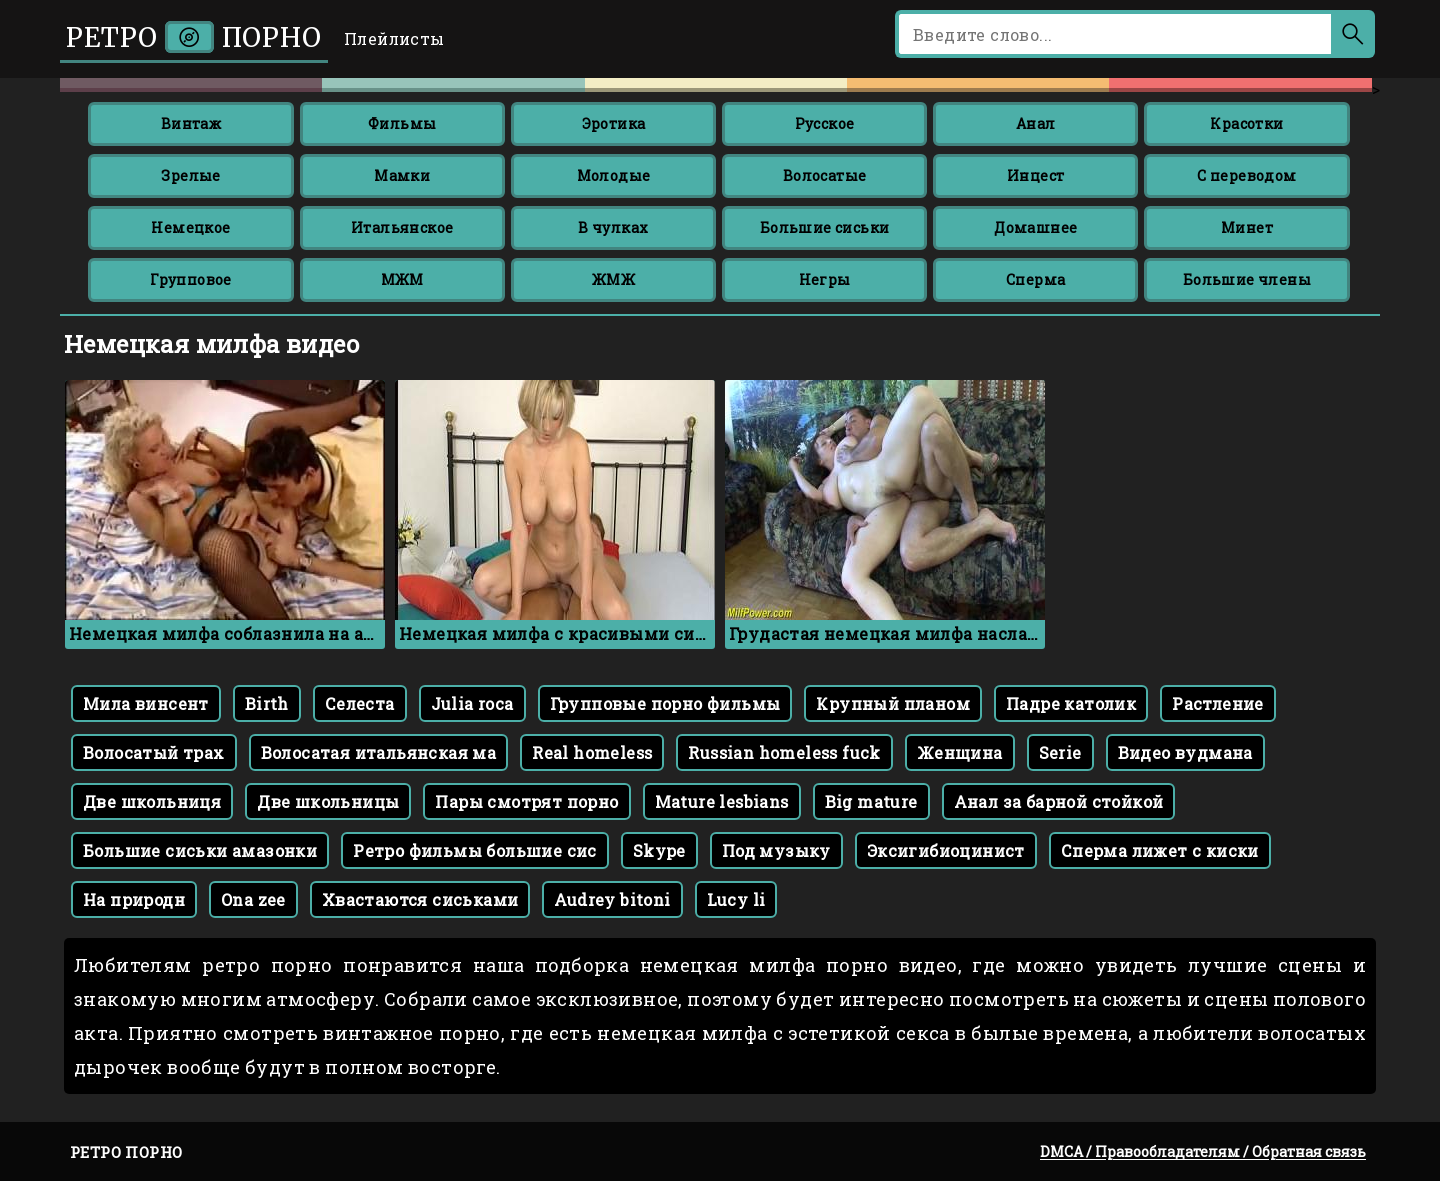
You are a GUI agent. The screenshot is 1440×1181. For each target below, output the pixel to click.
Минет (1247, 227)
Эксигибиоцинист (946, 850)
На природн (134, 899)
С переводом (1246, 175)
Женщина (960, 752)
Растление (1218, 703)
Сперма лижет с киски (1160, 850)
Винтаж (191, 123)
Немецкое (190, 227)
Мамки (402, 175)
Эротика (614, 123)
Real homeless (592, 752)
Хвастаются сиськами (420, 899)
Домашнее (1035, 227)
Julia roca (472, 703)
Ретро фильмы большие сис (475, 850)
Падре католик (1071, 703)
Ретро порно (194, 37)
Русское (825, 123)
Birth (267, 703)
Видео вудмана (1185, 752)
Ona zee (253, 899)
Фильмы (402, 123)
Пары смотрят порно (526, 801)
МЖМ (402, 279)
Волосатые (825, 175)
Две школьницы (328, 801)
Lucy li (736, 899)
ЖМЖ (613, 279)
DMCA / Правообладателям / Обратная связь (1203, 1151)
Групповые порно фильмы (665, 703)
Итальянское (402, 227)
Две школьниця (152, 801)
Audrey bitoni (612, 899)
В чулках (613, 227)
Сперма (1035, 279)
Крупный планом (893, 703)
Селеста (360, 703)
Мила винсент (146, 703)
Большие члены (1247, 279)
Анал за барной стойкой (1059, 801)
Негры (825, 279)
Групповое (191, 279)
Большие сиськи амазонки (200, 850)
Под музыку (776, 850)
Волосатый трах (154, 752)
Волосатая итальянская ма (379, 752)
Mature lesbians (722, 801)
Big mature (871, 801)
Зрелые (190, 175)
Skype (659, 850)
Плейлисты (394, 38)
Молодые (614, 175)
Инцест (1035, 175)
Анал (1036, 123)
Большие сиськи (825, 227)
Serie (1060, 752)
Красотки (1246, 123)
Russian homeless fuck (784, 752)
